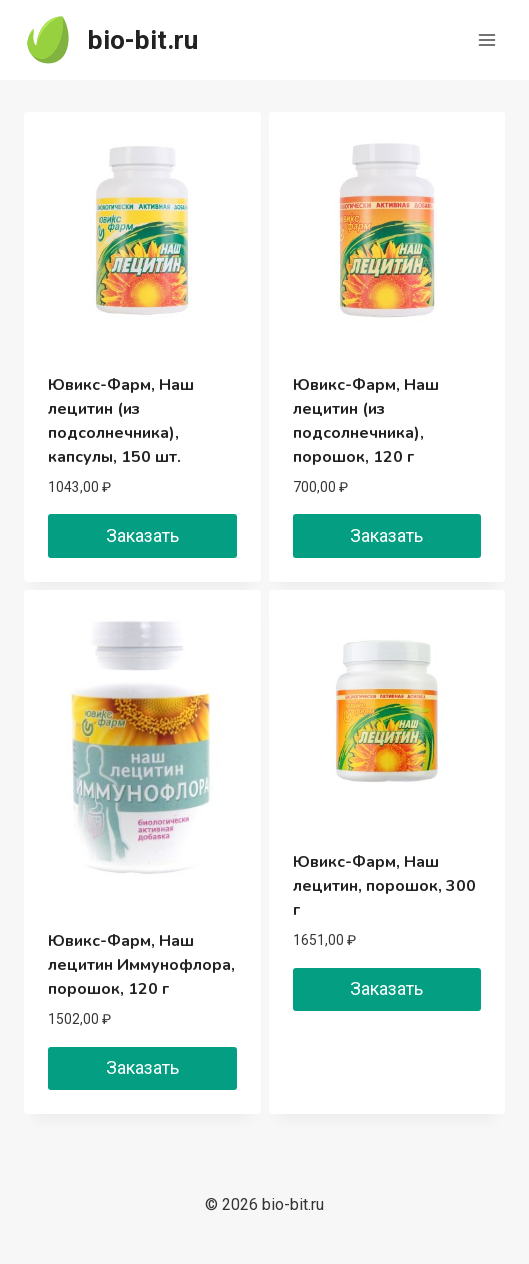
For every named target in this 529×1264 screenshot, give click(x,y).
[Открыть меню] (486, 39)
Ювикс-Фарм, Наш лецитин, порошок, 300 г (384, 886)
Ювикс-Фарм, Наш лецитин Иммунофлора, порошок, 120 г (141, 965)
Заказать (142, 535)
